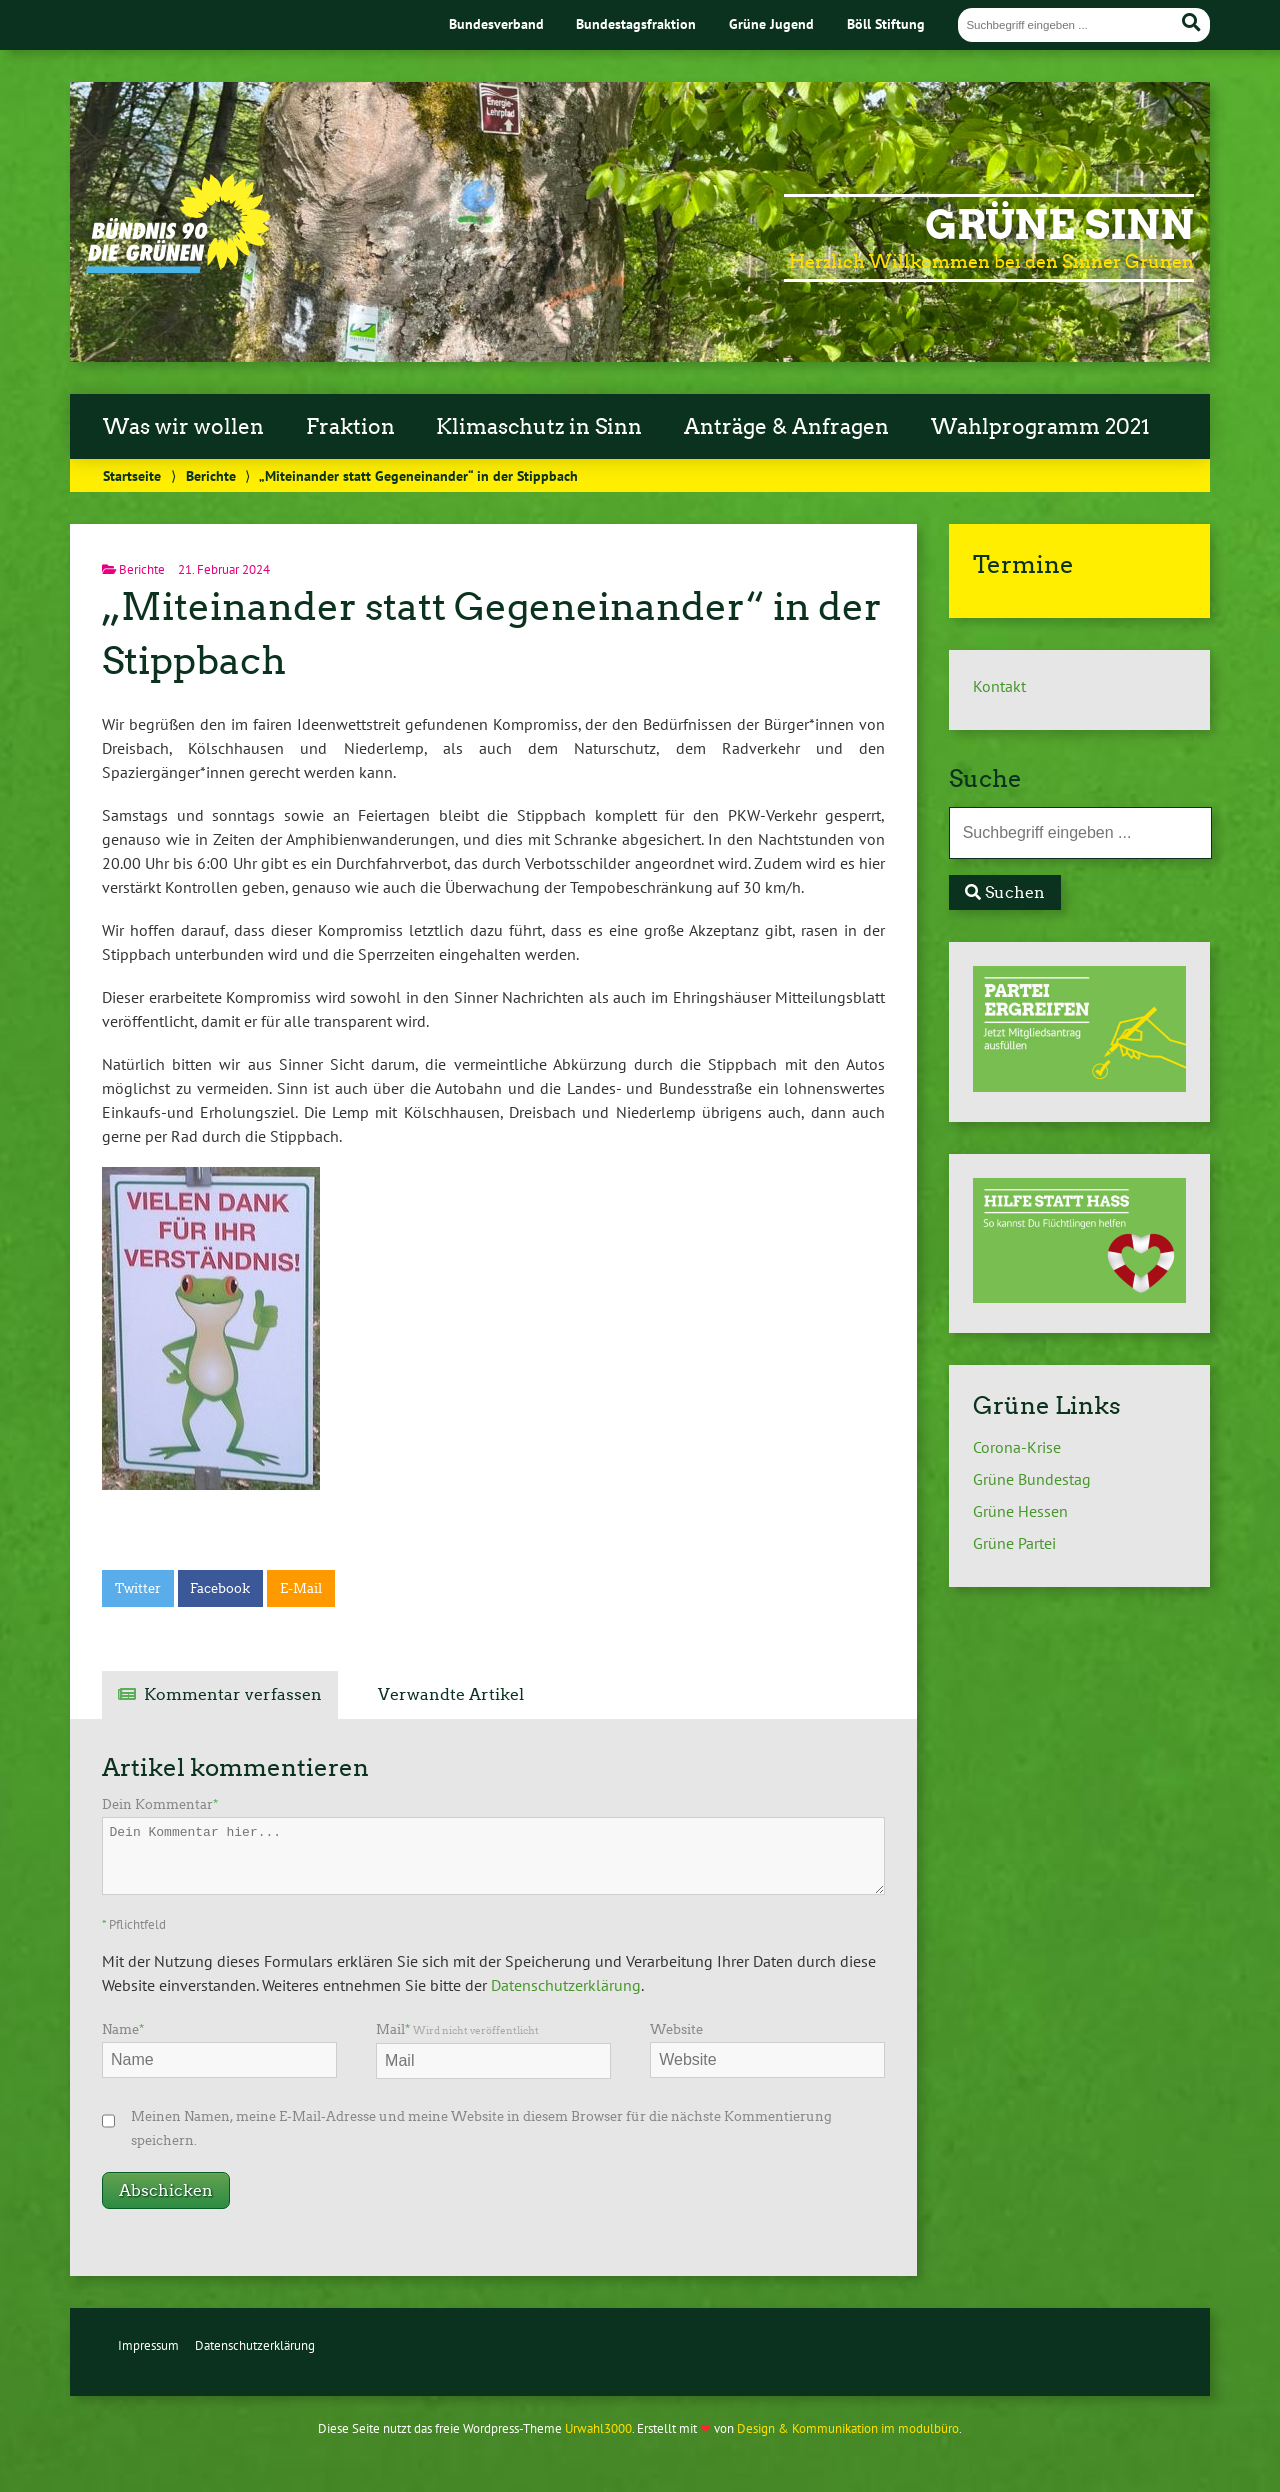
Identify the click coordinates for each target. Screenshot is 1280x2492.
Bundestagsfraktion (636, 23)
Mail (457, 2029)
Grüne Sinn (1059, 225)
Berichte (211, 475)
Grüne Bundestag (1032, 1479)
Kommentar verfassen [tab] (233, 1694)
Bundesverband (496, 23)
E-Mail (301, 1588)
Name (123, 2029)
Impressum (148, 2345)
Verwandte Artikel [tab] (451, 1694)
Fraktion (350, 427)
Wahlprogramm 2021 (1040, 427)
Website (676, 2029)
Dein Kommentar (160, 1804)
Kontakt (999, 686)
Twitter (138, 1588)
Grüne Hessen (1020, 1511)
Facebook (220, 1588)
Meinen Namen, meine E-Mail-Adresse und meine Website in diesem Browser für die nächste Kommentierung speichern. (481, 2128)
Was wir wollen (183, 427)
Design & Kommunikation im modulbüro (848, 2428)
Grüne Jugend (771, 23)
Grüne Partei (1014, 1543)
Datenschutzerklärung (566, 1985)
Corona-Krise (1017, 1447)
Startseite (132, 475)
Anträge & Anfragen (786, 427)
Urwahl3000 (598, 2428)
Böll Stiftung (886, 23)
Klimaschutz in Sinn (539, 427)
